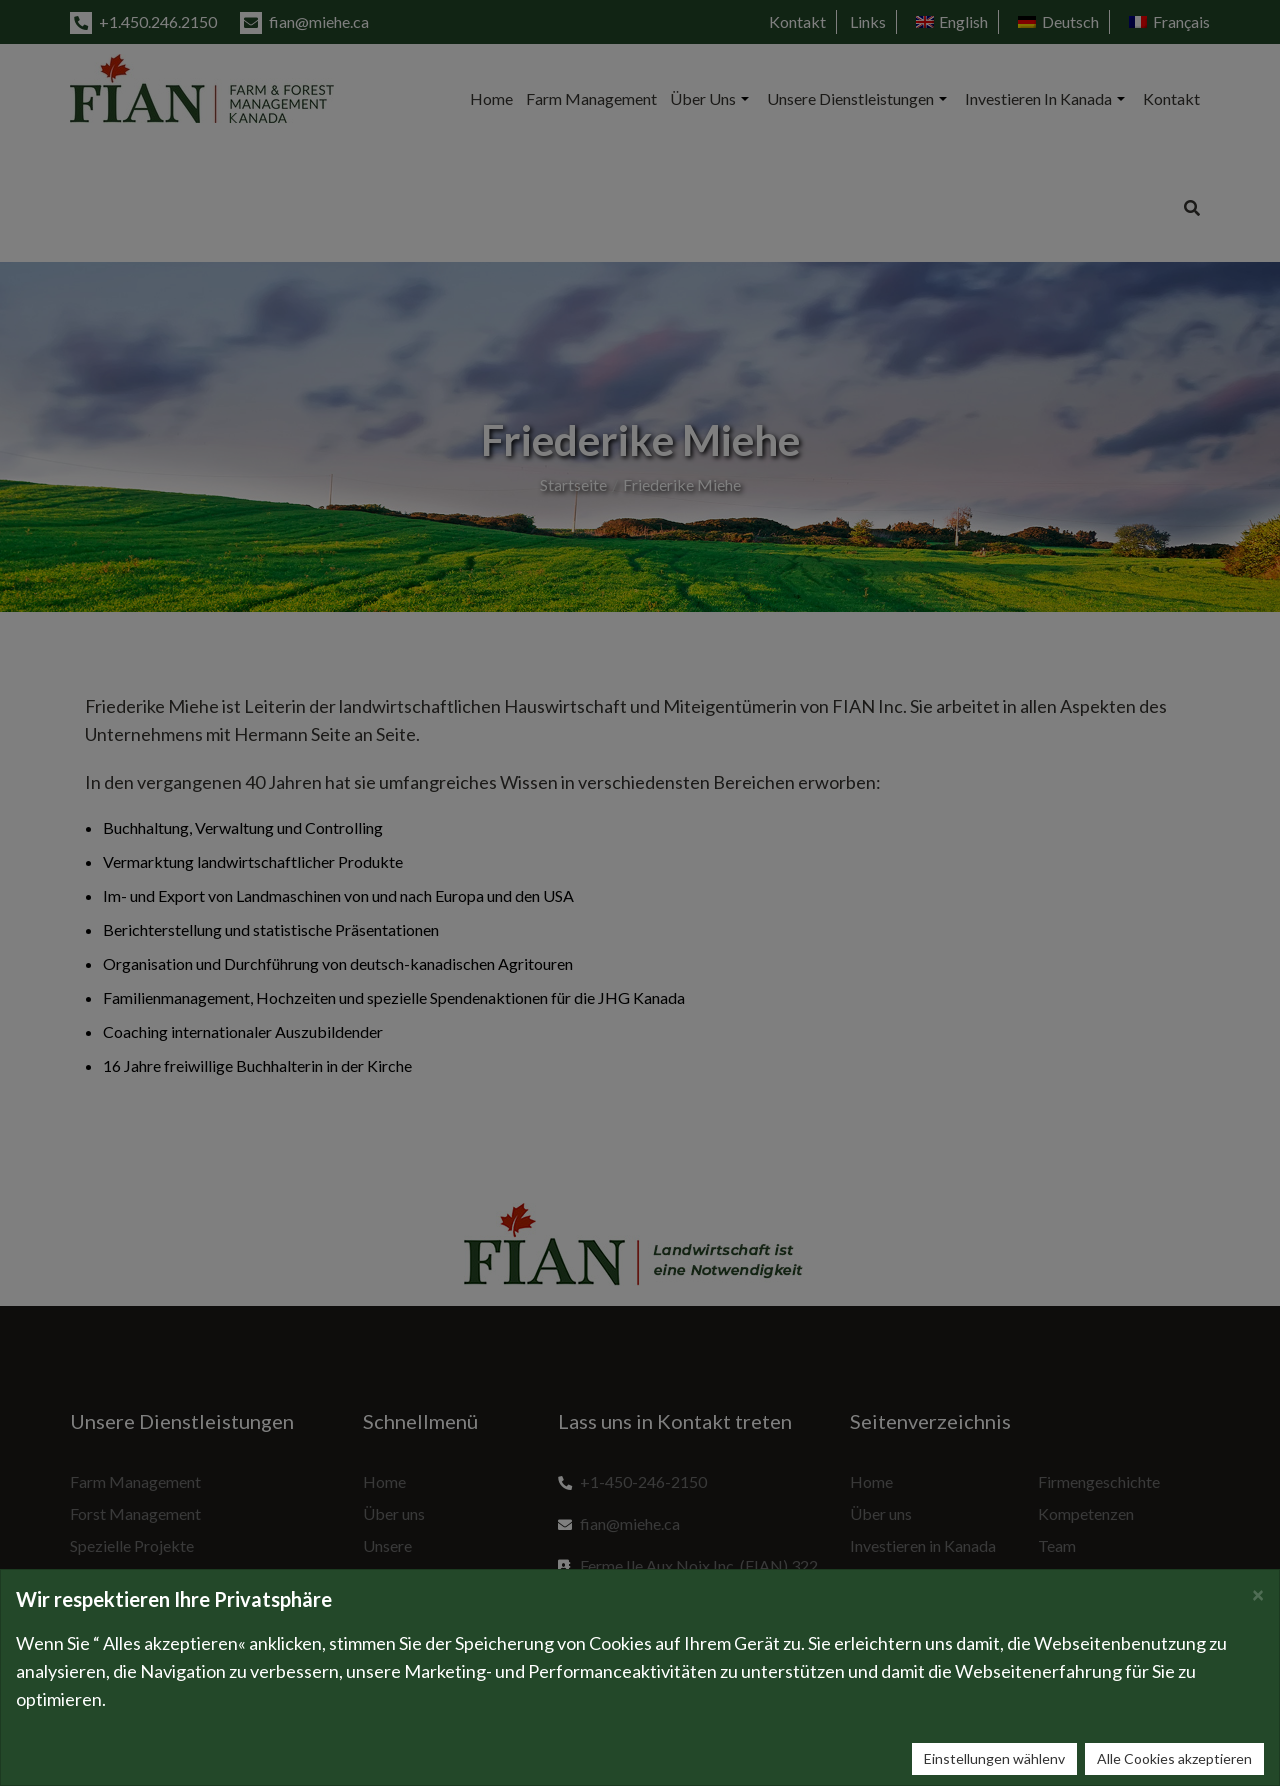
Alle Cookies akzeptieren (1174, 1758)
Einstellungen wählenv (994, 1758)
